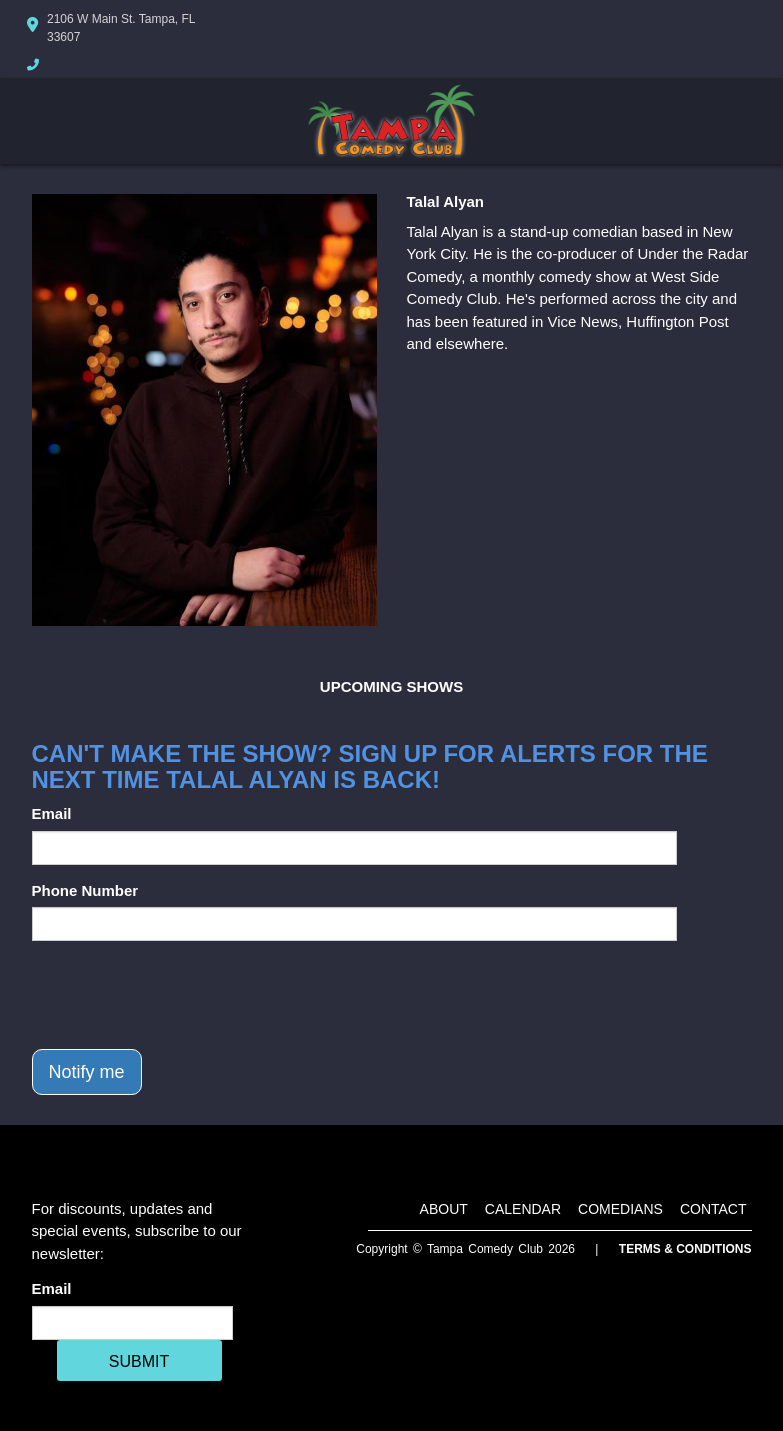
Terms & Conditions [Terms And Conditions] (685, 1249)
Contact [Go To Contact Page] (713, 1209)
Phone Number (85, 890)
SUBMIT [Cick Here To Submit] (139, 1361)
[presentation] (184, 995)
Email (52, 813)
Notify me (87, 1072)
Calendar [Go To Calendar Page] (523, 1209)
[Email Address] (132, 1323)
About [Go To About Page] (444, 1209)
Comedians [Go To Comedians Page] (620, 1209)
